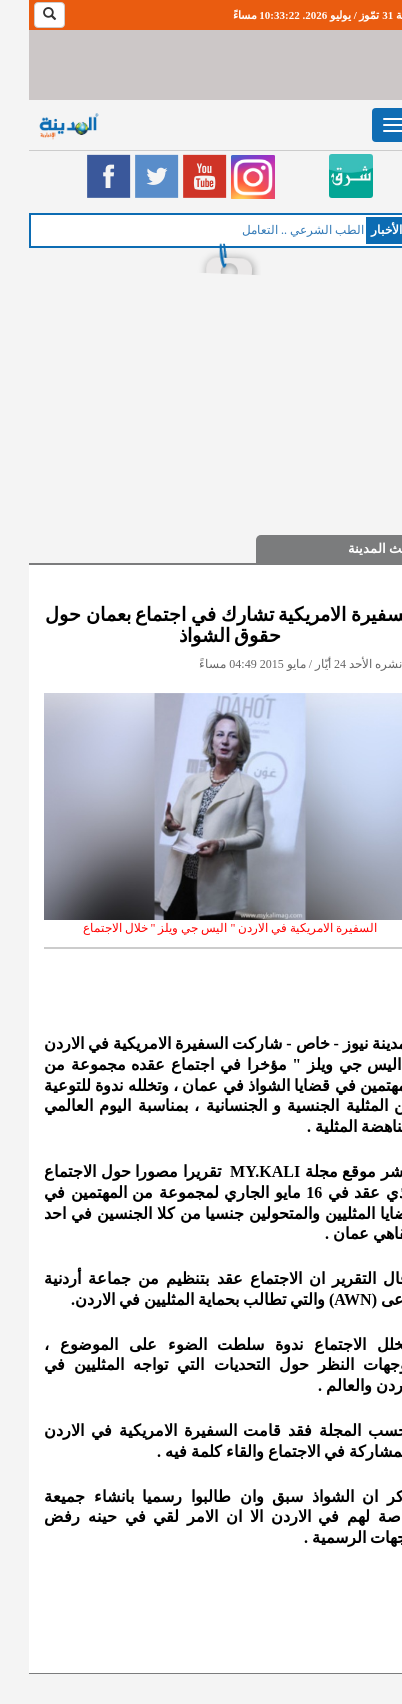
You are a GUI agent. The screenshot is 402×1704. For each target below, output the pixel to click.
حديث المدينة (355, 548)
